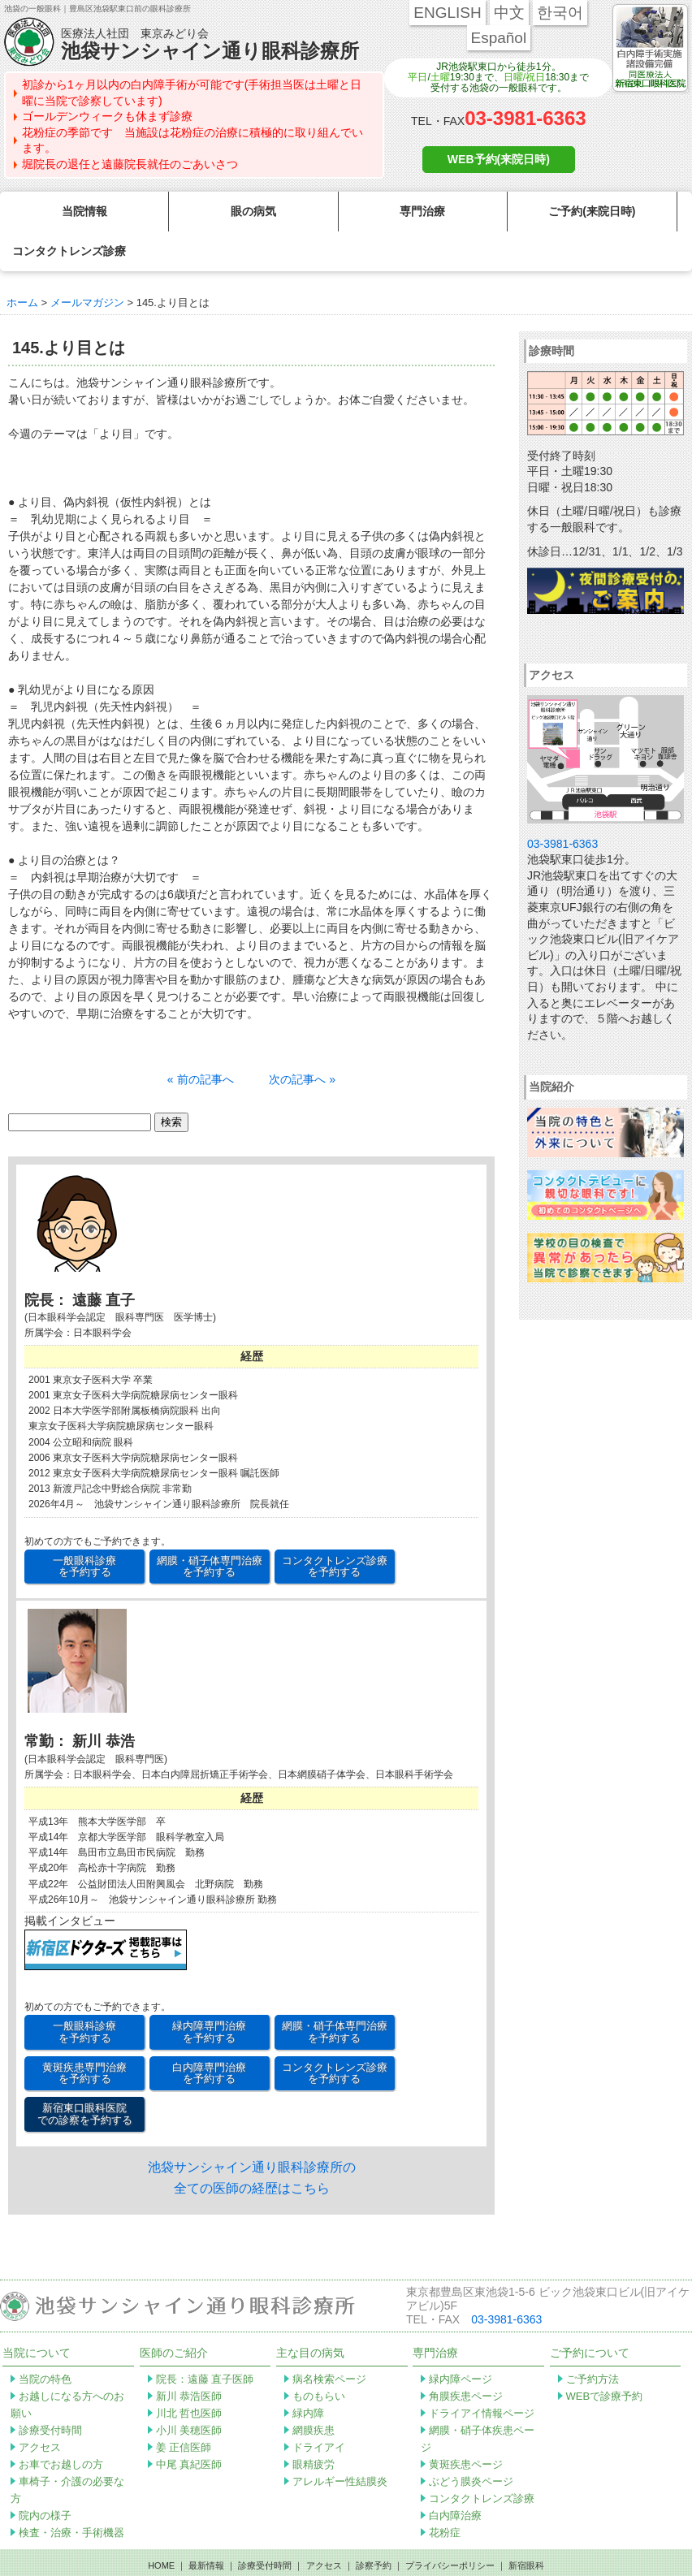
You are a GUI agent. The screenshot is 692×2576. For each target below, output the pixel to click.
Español (499, 37)
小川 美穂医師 (189, 2390)
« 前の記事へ (200, 1039)
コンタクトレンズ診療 (481, 2459)
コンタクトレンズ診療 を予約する (334, 1526)
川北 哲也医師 (189, 2373)
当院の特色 (45, 2339)
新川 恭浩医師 (189, 2356)
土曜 (440, 77)
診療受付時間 (50, 2390)
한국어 (560, 12)
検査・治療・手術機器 (71, 2493)
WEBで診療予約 (604, 2356)
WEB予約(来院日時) (499, 159)
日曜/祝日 (524, 77)
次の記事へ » (302, 1039)
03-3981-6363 (525, 118)
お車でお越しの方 (61, 2424)
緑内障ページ (460, 2339)
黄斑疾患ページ (466, 2424)
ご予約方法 (592, 2339)
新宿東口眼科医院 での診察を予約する (84, 2073)
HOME (161, 2526)
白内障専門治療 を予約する (209, 2033)
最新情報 (206, 2526)
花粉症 (445, 2493)
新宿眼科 (526, 2526)
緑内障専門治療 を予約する (209, 1991)
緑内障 (308, 2373)
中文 (509, 12)
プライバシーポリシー (450, 2526)
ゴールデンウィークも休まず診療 (107, 116)
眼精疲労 (313, 2424)
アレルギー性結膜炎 (339, 2442)
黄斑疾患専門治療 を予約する (84, 2033)
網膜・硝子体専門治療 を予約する (209, 1526)
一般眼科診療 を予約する (84, 1526)
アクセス (40, 2407)
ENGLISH (447, 12)
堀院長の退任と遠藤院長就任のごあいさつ (130, 164)
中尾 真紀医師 (189, 2424)
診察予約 (373, 2526)
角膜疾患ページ (466, 2356)
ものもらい (318, 2356)
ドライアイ (318, 2407)
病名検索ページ (329, 2339)
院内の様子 (45, 2476)
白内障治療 (455, 2476)
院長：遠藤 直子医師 (205, 2339)
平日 (417, 77)
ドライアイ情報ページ (481, 2373)
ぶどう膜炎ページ (471, 2442)
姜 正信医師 (184, 2407)
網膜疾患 (313, 2390)
